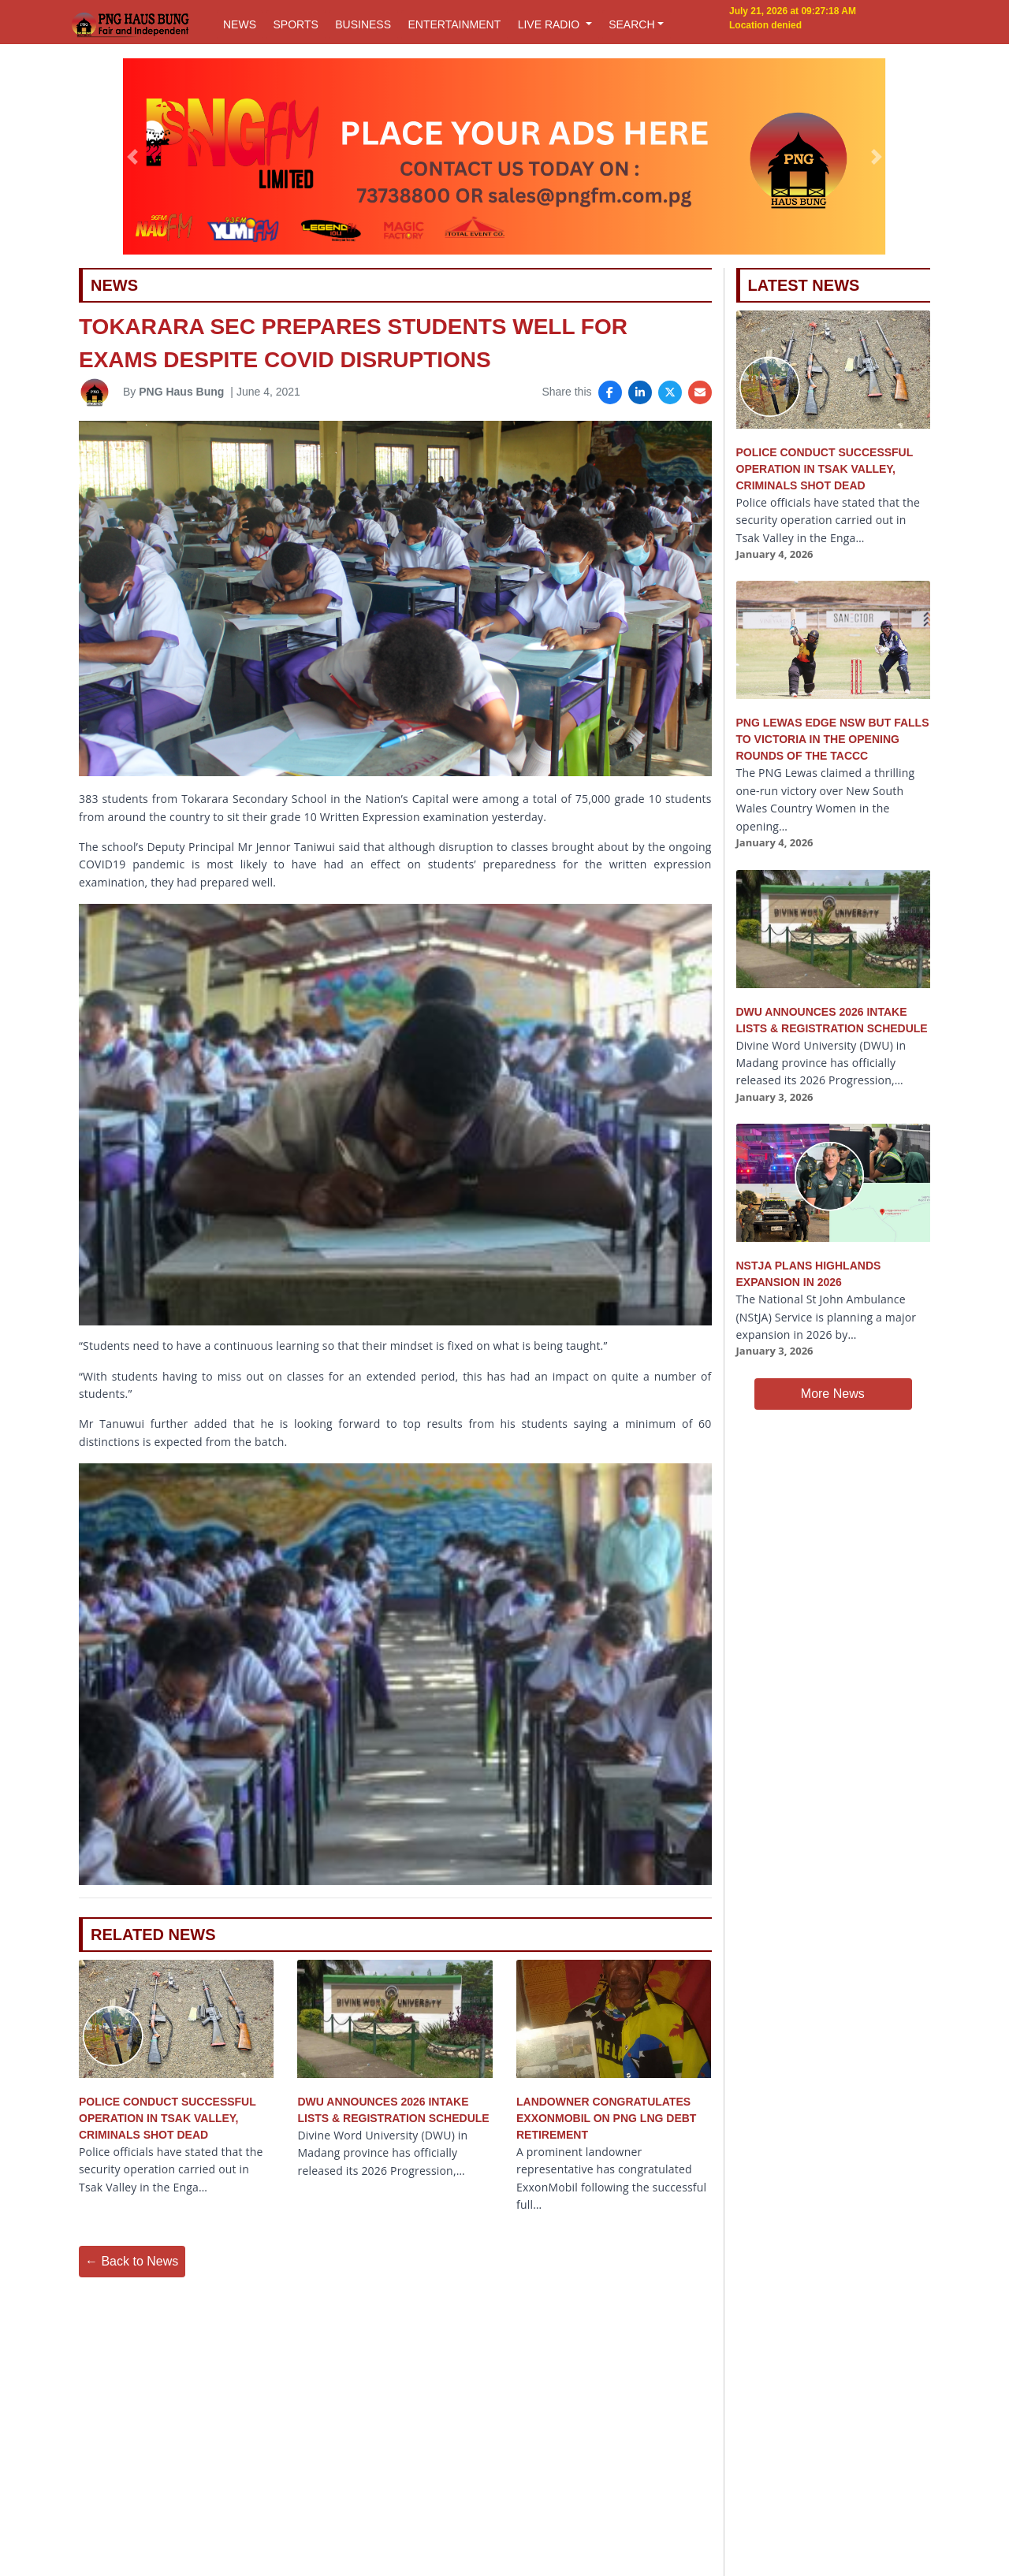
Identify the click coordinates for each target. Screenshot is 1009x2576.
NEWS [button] (239, 24)
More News (833, 1393)
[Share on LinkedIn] (640, 392)
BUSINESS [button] (363, 24)
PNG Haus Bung (181, 391)
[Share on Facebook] (610, 392)
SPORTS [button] (295, 24)
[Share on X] (670, 392)
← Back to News (131, 2261)
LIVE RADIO (550, 24)
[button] (133, 156)
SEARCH (631, 24)
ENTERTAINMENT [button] (454, 24)
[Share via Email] (700, 392)
